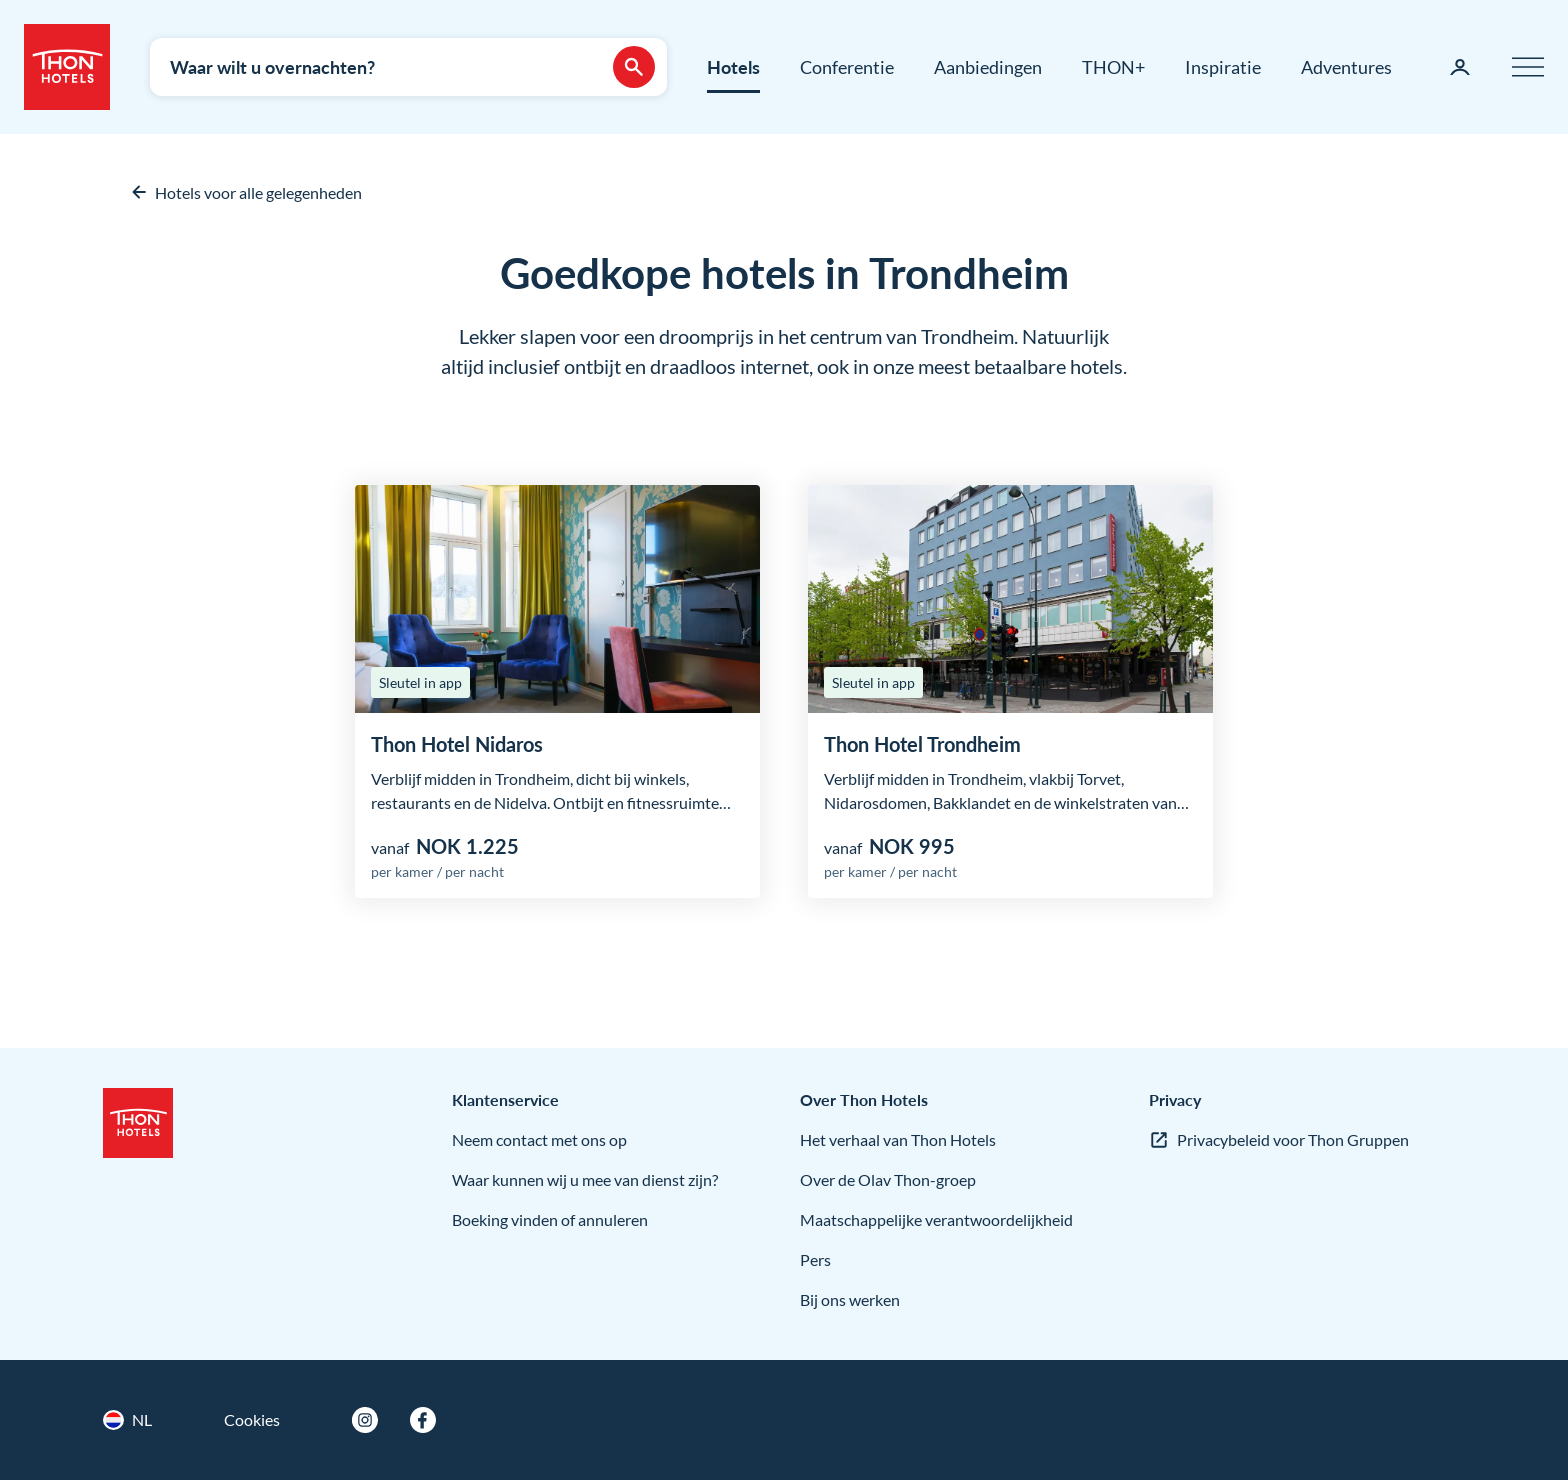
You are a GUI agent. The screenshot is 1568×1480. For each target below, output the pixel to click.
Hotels (733, 67)
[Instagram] (365, 1420)
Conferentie (847, 67)
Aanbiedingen (988, 67)
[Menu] (1528, 67)
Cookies (252, 1419)
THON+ (1113, 67)
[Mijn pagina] (1460, 67)
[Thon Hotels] (67, 67)
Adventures (1346, 67)
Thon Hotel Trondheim (922, 744)
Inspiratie (1223, 67)
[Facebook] (423, 1420)
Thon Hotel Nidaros (457, 744)
